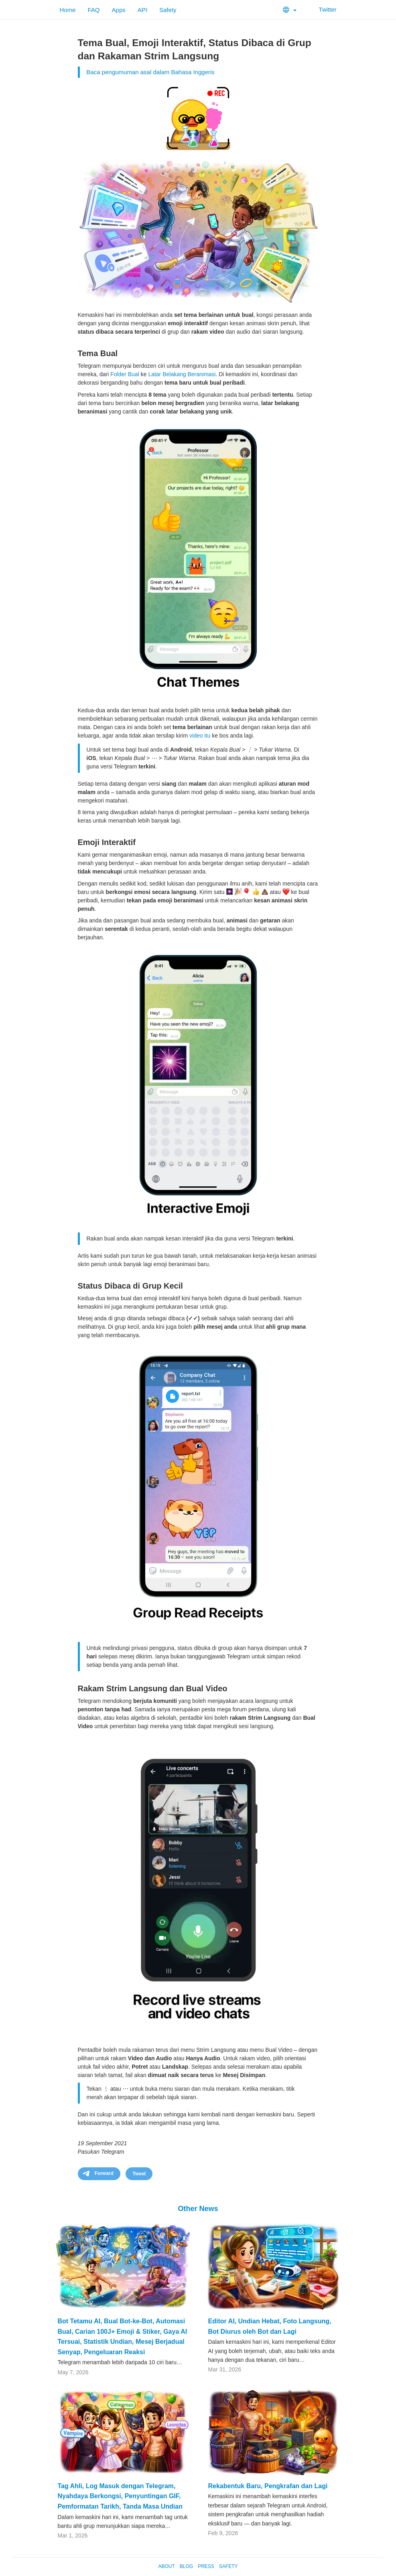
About (166, 2566)
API (142, 9)
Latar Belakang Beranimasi (181, 374)
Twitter (322, 9)
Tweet (139, 2174)
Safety (168, 9)
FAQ (94, 9)
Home (68, 9)
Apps (119, 9)
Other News (198, 2209)
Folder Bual (124, 374)
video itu (199, 735)
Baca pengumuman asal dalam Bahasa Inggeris (151, 72)
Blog (186, 2566)
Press (206, 2566)
